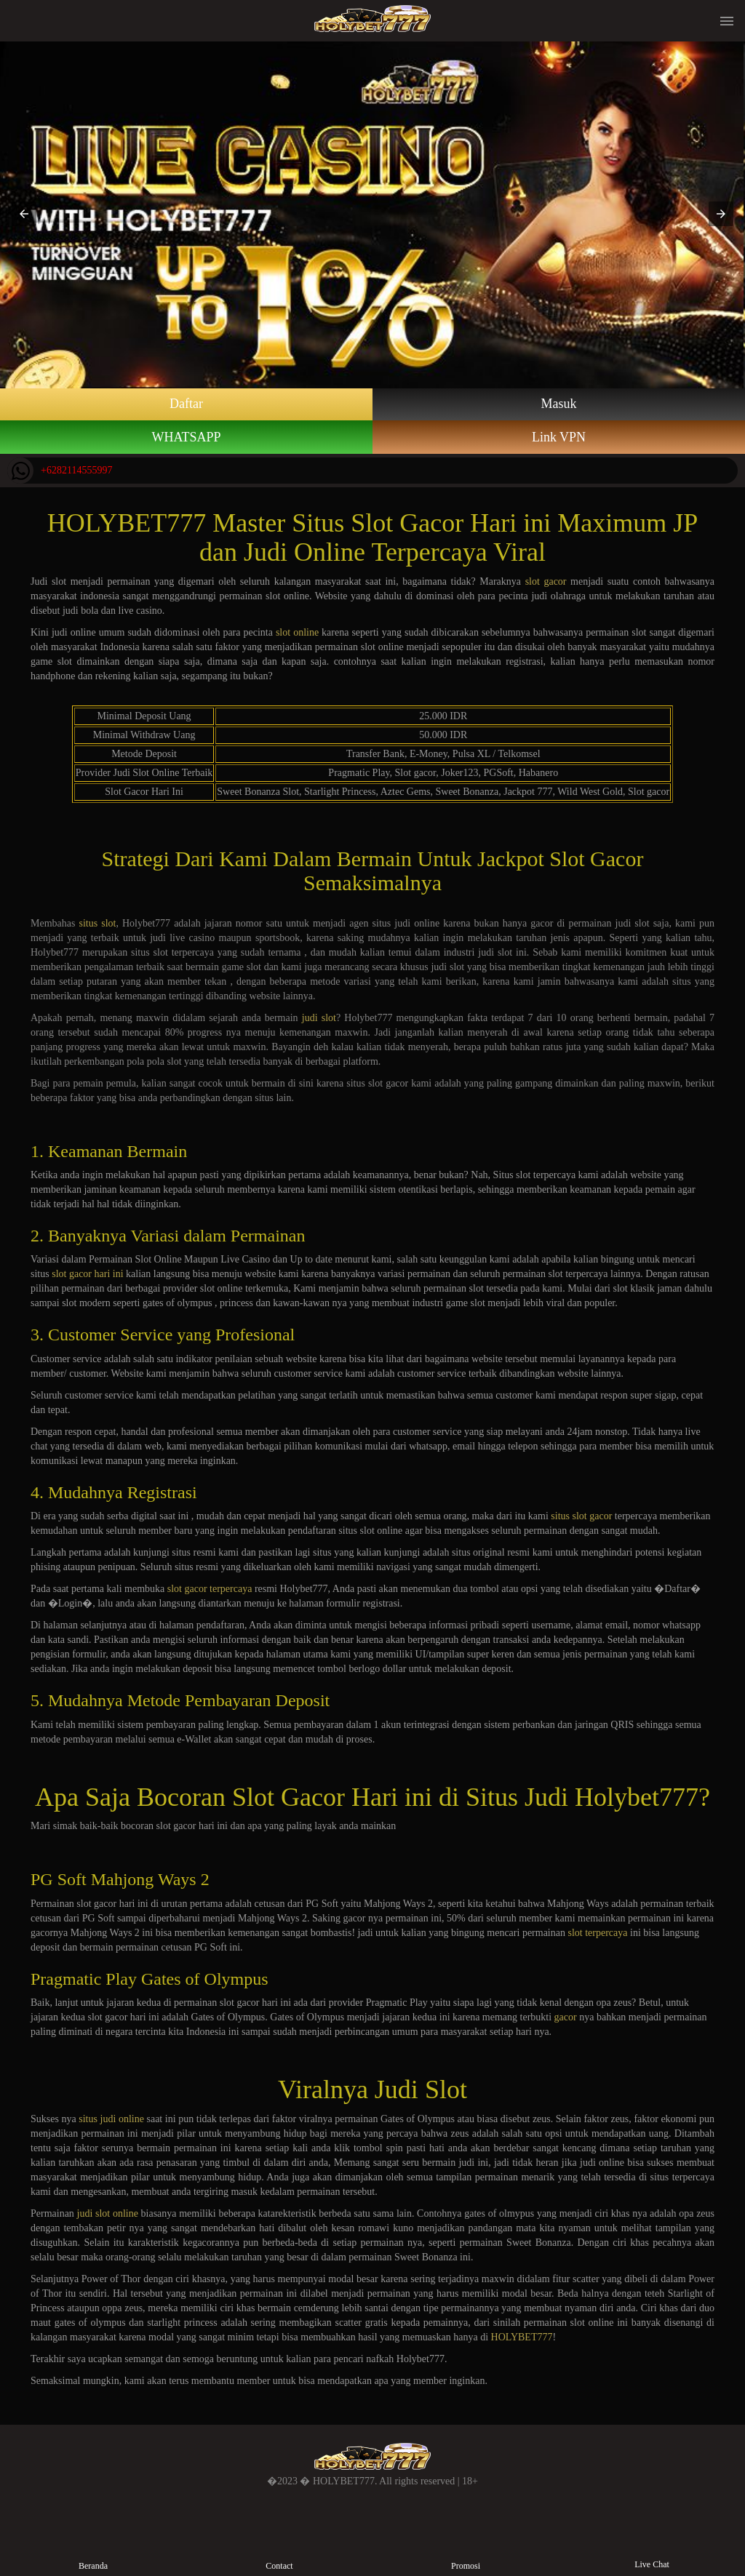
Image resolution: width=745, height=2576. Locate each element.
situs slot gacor (581, 1516)
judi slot (319, 1017)
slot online (297, 632)
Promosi (465, 2554)
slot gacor (546, 581)
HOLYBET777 (522, 2337)
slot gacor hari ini (87, 1273)
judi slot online (107, 2213)
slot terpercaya (597, 1932)
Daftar (186, 403)
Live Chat (651, 2553)
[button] (24, 213)
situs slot (97, 923)
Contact (279, 2554)
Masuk (559, 403)
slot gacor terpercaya (209, 1588)
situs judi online (111, 2118)
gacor (565, 2017)
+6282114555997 (59, 470)
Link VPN (559, 437)
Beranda (92, 2554)
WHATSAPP (185, 437)
